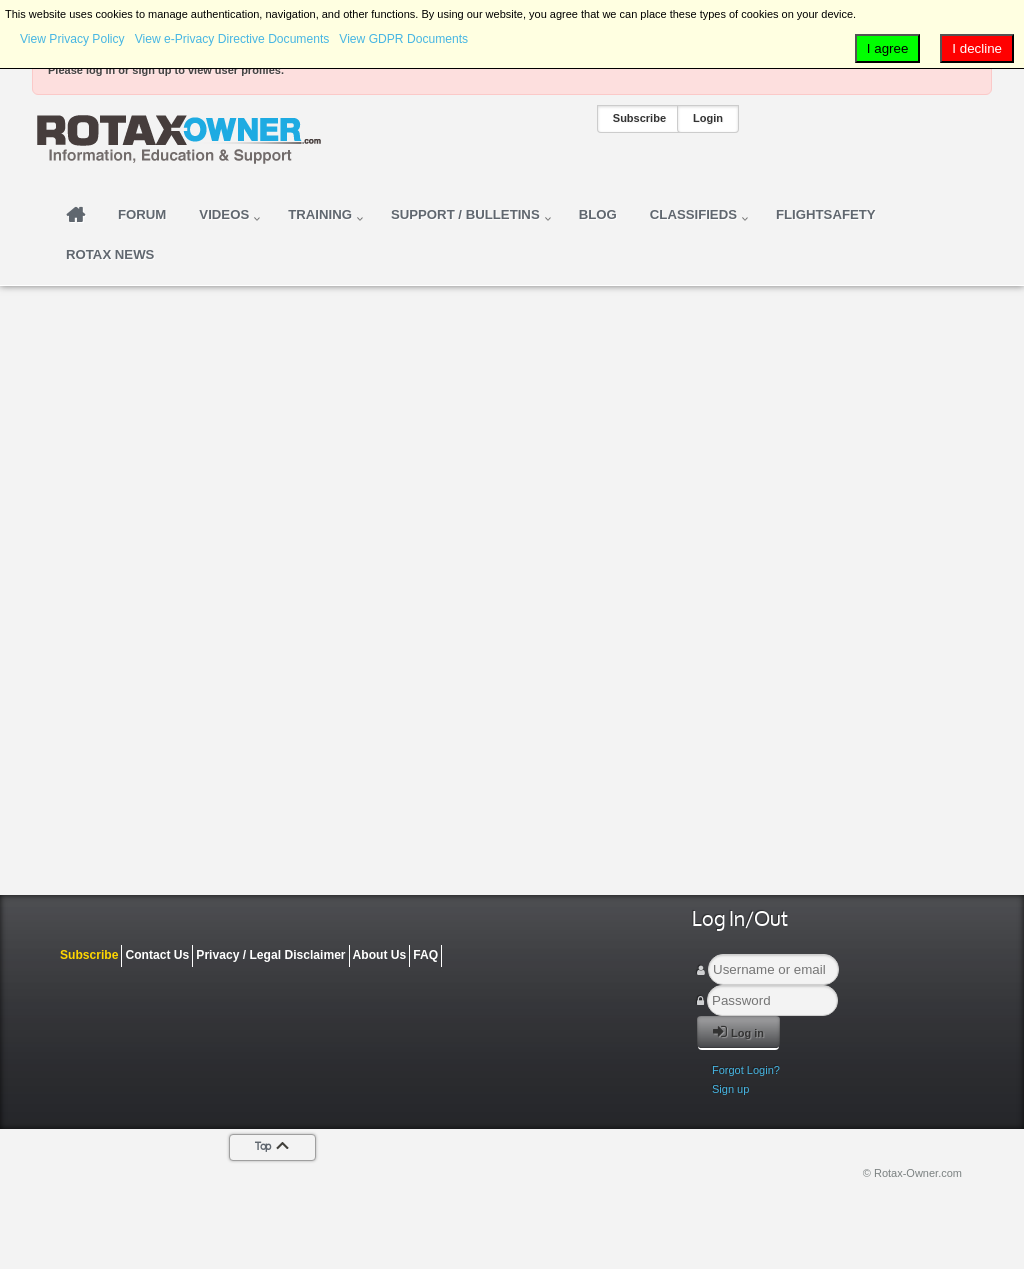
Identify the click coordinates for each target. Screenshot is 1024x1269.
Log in (738, 1031)
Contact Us (157, 955)
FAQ (425, 955)
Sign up (730, 1089)
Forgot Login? (746, 1070)
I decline (977, 48)
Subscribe (639, 118)
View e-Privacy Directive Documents (232, 39)
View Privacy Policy (72, 39)
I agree (888, 48)
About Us (380, 955)
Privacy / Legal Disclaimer (270, 955)
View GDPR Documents (403, 39)
